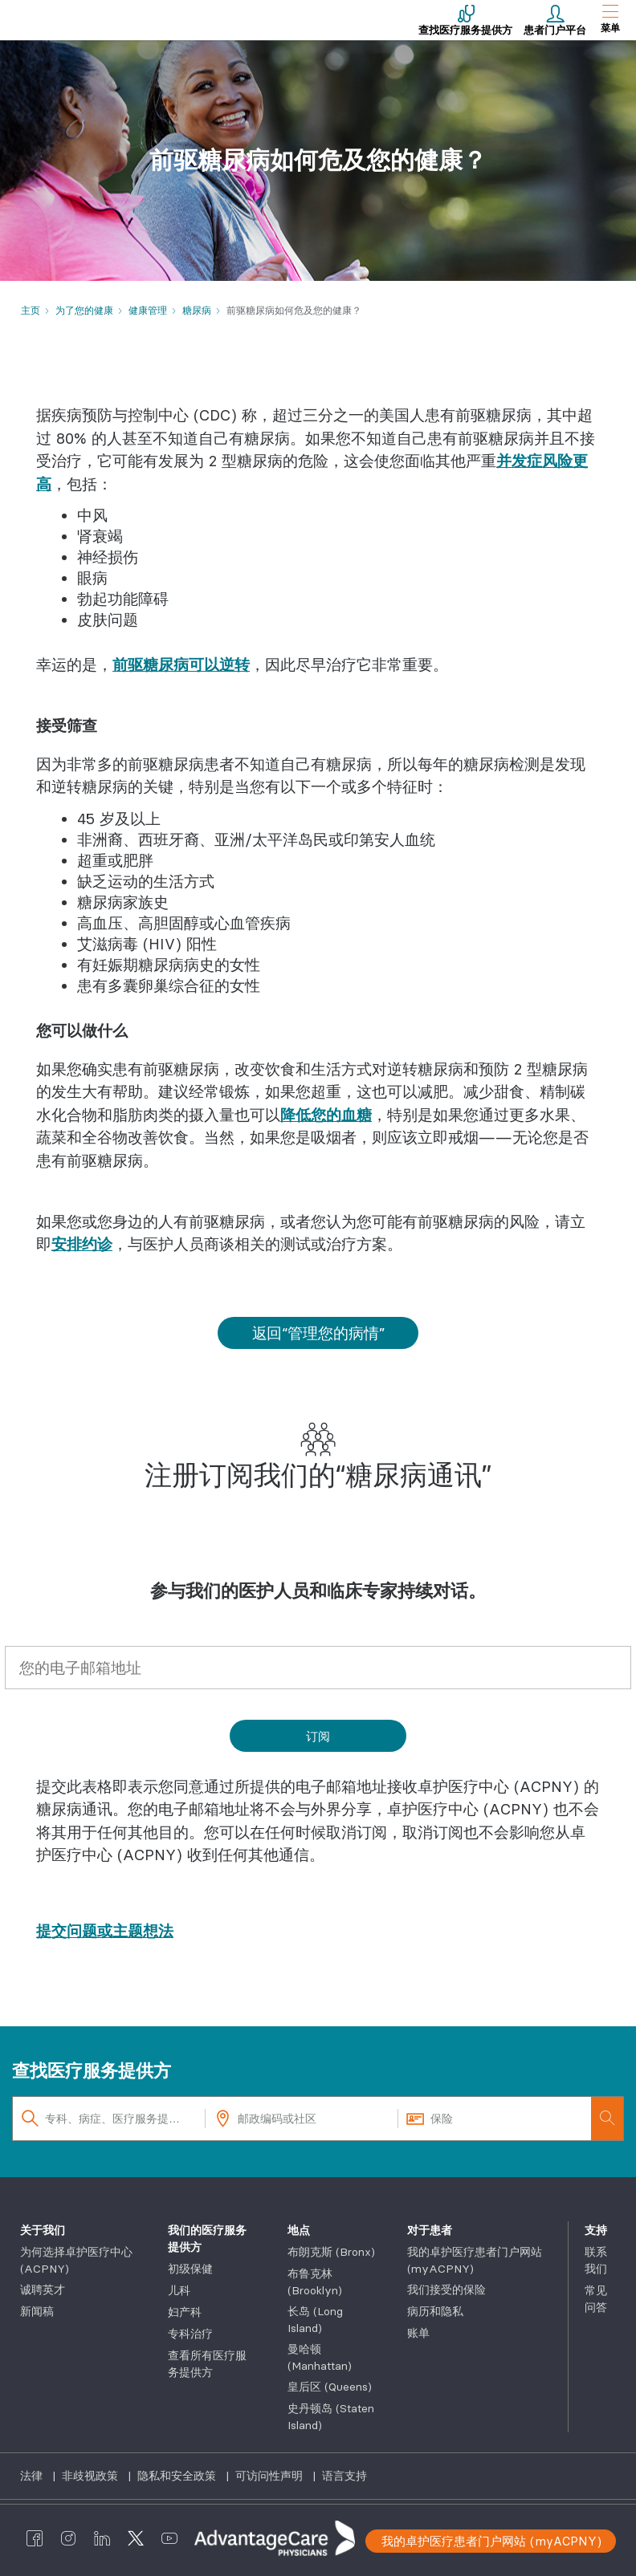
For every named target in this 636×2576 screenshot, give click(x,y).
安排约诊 (81, 1243)
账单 (418, 2333)
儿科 (179, 2290)
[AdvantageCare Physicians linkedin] (102, 2538)
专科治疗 (190, 2333)
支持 (596, 2230)
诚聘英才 (42, 2289)
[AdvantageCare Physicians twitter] (135, 2538)
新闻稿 (37, 2311)
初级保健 (190, 2268)
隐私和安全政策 (178, 2475)
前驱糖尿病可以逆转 (181, 664)
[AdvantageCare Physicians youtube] (169, 2538)
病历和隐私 (435, 2311)
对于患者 (429, 2230)
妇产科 (185, 2312)
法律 (33, 2475)
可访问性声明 (270, 2475)
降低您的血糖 (326, 1114)
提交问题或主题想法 (104, 1930)
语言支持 (344, 2475)
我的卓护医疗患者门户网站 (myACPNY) (491, 2541)
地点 (298, 2230)
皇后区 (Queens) (329, 2386)
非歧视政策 (91, 2475)
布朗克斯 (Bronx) (331, 2252)
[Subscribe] (318, 1736)
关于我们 (42, 2230)
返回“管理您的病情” (318, 1333)
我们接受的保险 (446, 2289)
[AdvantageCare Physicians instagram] (68, 2538)
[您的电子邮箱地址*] (318, 1667)
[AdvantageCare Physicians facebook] (34, 2538)
